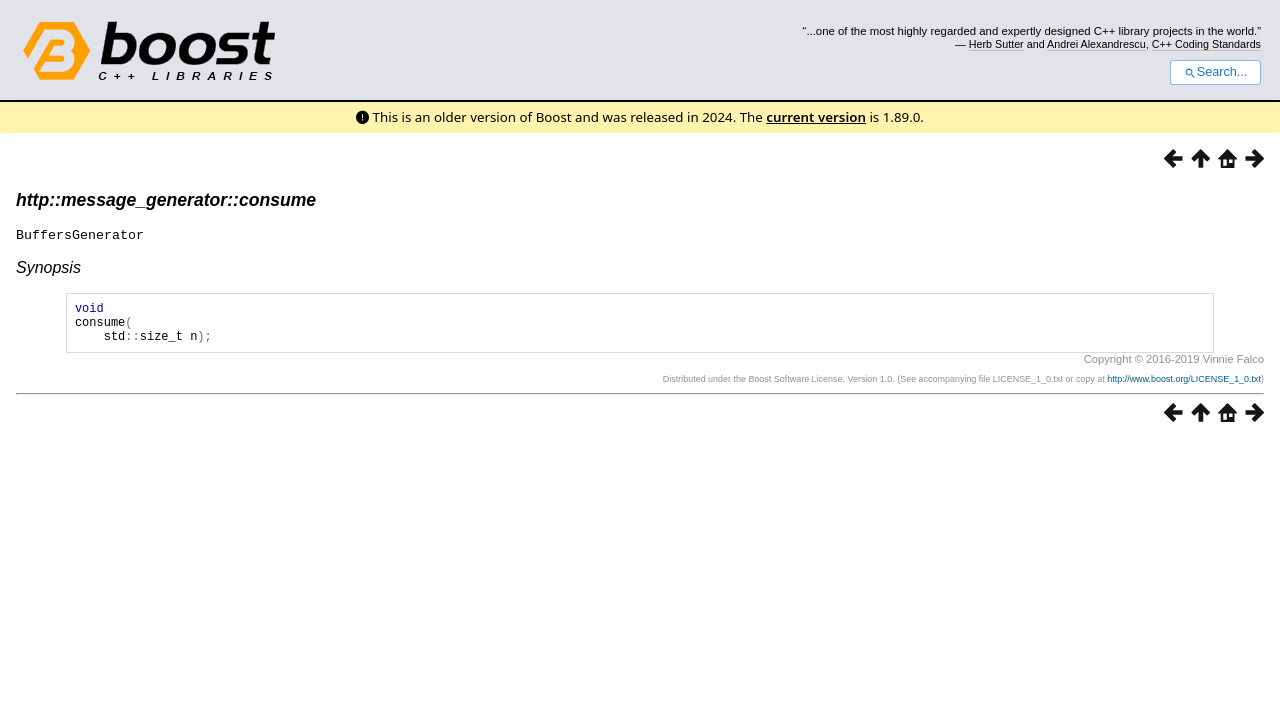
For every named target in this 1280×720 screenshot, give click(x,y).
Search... (1215, 72)
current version (816, 117)
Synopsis (48, 266)
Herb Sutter (996, 44)
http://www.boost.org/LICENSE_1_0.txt (1184, 387)
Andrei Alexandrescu (1096, 44)
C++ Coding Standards (1206, 44)
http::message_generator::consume (166, 200)
